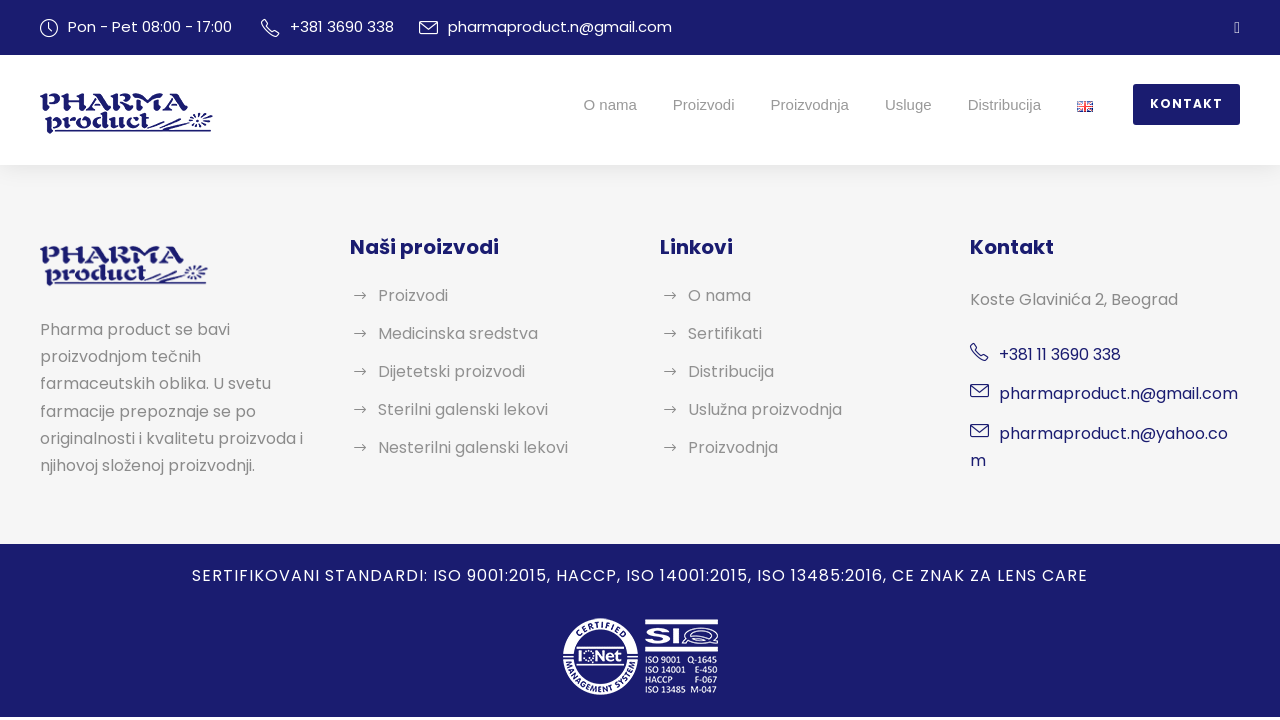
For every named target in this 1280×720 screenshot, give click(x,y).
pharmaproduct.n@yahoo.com (1106, 433)
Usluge (916, 104)
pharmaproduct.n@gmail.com (534, 26)
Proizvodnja (818, 104)
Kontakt (1190, 104)
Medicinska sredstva (450, 333)
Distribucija (1012, 104)
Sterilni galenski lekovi (456, 409)
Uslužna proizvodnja (760, 409)
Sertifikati (721, 333)
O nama (618, 104)
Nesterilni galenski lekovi (465, 447)
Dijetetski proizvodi (444, 371)
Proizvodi (712, 104)
